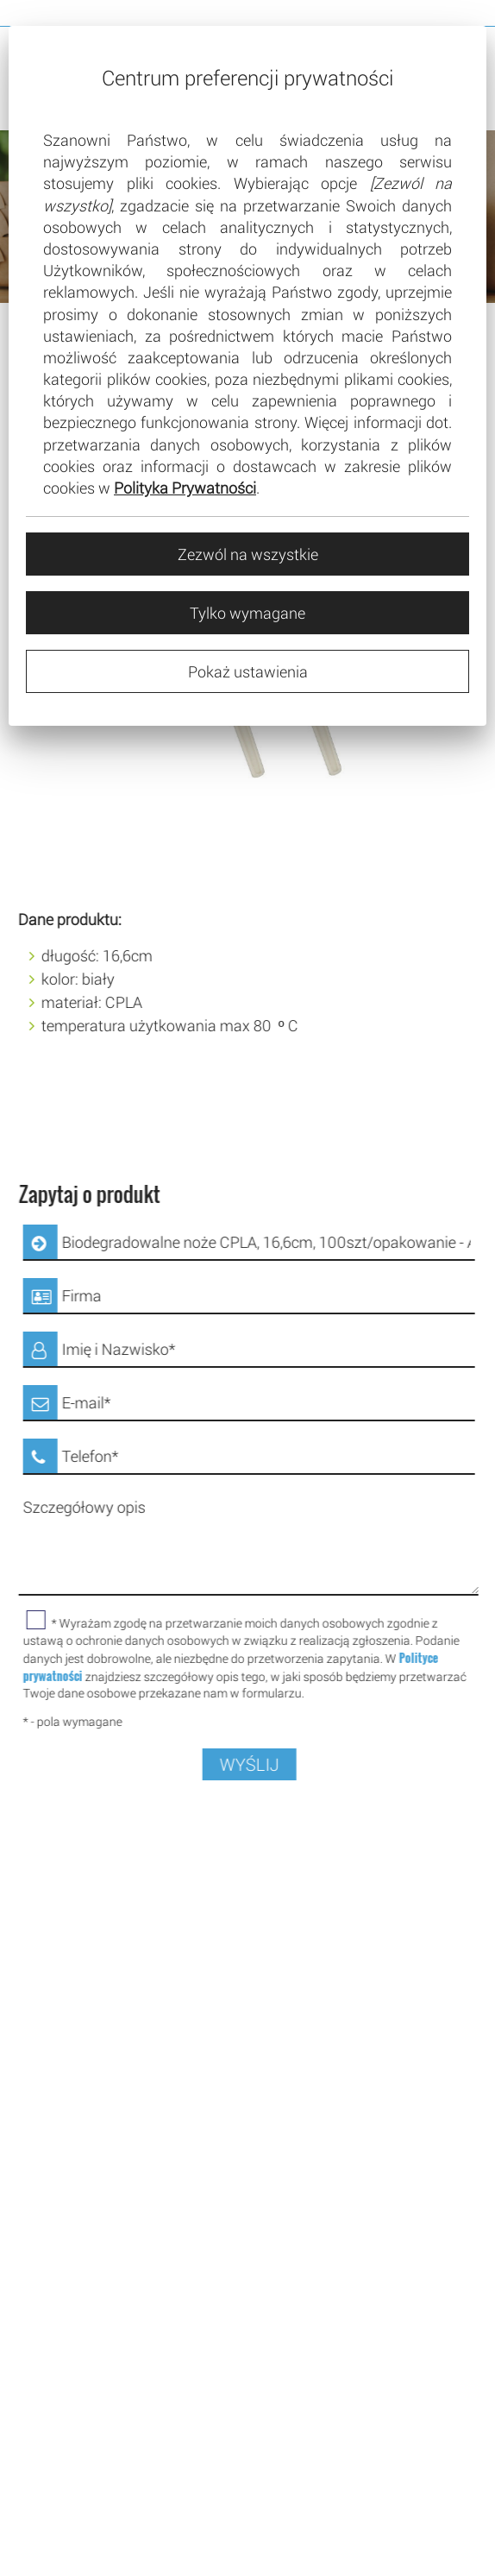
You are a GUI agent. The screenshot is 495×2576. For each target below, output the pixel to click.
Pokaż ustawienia (248, 671)
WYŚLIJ (263, 1764)
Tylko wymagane (247, 612)
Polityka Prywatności (185, 487)
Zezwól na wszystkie (248, 554)
